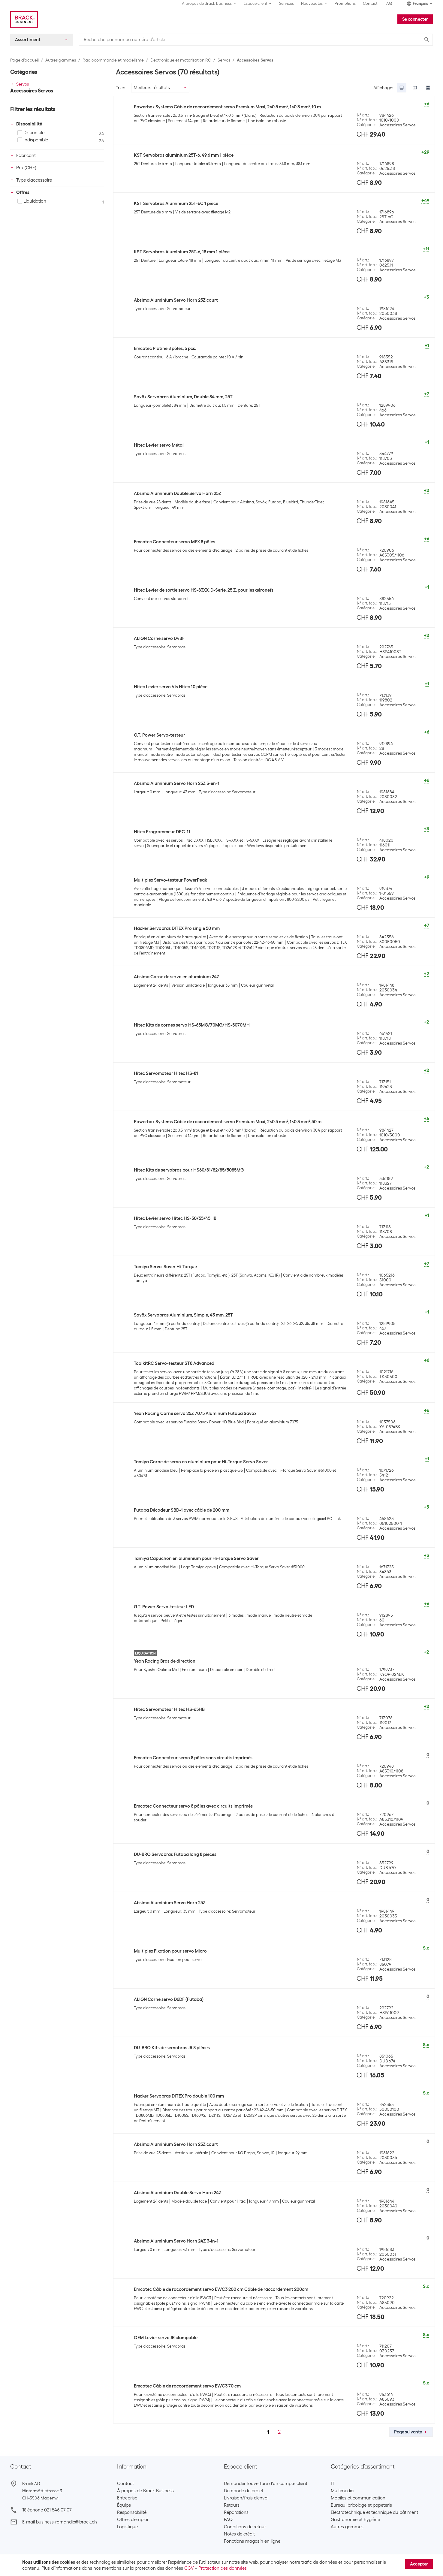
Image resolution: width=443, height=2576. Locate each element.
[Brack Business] (24, 19)
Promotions (345, 3)
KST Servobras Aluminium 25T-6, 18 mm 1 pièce (182, 251)
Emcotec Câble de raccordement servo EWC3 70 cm (187, 2386)
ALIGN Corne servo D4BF (159, 638)
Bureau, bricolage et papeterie (361, 2505)
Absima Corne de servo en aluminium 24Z (176, 976)
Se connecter (415, 19)
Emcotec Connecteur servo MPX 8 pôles (174, 541)
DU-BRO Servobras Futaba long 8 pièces (175, 1854)
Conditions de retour (245, 2526)
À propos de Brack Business (145, 2490)
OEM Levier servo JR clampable (165, 2337)
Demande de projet (243, 2490)
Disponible (30, 132)
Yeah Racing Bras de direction (164, 1661)
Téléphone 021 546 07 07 (46, 2510)
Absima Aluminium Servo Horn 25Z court (176, 300)
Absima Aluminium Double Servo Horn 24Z (178, 2192)
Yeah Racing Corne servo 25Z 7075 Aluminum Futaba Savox (195, 1413)
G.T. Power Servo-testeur (159, 735)
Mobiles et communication (358, 2498)
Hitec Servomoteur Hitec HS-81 (166, 1073)
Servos (224, 60)
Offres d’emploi (132, 2519)
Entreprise (127, 2498)
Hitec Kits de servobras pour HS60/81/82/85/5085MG (189, 1170)
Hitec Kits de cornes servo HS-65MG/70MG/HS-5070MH (192, 1025)
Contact (370, 3)
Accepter (419, 2564)
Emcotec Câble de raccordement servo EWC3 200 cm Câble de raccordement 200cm (221, 2289)
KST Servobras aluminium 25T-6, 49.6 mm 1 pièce (184, 155)
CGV (189, 2568)
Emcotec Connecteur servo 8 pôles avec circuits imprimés (193, 1806)
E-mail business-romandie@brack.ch (59, 2522)
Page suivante (411, 2432)
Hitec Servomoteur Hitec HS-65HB (169, 1709)
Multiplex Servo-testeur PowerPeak (170, 880)
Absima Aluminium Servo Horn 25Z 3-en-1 (176, 783)
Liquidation (31, 201)
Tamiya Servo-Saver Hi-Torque (165, 1266)
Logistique (127, 2526)
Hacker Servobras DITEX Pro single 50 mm (177, 928)
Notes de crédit (239, 2534)
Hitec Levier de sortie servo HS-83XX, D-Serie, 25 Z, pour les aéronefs (203, 590)
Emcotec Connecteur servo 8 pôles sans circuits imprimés (193, 1757)
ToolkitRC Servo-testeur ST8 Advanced (174, 1363)
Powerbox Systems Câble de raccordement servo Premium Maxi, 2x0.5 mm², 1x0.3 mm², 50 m (227, 1121)
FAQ (388, 3)
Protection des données (222, 2568)
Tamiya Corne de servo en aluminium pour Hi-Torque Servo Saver (201, 1461)
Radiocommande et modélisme (113, 60)
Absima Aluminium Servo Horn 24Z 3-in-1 (176, 2241)
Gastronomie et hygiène (355, 2519)
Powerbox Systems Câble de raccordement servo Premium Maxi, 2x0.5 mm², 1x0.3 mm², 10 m (227, 106)
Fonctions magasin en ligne (252, 2541)
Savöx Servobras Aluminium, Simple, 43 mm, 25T (183, 1315)
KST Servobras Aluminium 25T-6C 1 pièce (176, 203)
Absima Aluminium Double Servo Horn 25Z (177, 493)
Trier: (120, 87)
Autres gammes (60, 60)
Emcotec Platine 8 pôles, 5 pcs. (165, 348)
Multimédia (342, 2490)
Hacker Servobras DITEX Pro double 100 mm (179, 2096)
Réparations (236, 2512)
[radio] (401, 87)
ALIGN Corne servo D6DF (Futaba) (168, 1999)
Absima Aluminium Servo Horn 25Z (170, 1902)
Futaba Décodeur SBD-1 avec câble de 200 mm (181, 1510)
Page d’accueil (24, 60)
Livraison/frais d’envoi (246, 2498)
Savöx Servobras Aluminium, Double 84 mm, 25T (183, 396)
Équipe (124, 2505)
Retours (232, 2505)
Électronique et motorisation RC (180, 60)
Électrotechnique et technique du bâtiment (374, 2512)
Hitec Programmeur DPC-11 (162, 831)
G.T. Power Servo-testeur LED (164, 1606)
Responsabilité (131, 2512)
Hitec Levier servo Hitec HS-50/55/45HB (175, 1218)
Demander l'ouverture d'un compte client (265, 2483)
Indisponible (32, 140)
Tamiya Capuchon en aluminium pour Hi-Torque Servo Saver (196, 1558)
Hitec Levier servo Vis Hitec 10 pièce (170, 686)
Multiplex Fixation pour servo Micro (170, 1951)
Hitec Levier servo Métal (159, 445)
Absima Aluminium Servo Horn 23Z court (176, 2144)
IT (332, 2483)
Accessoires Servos (255, 60)
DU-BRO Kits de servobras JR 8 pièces (172, 2047)
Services (286, 3)
